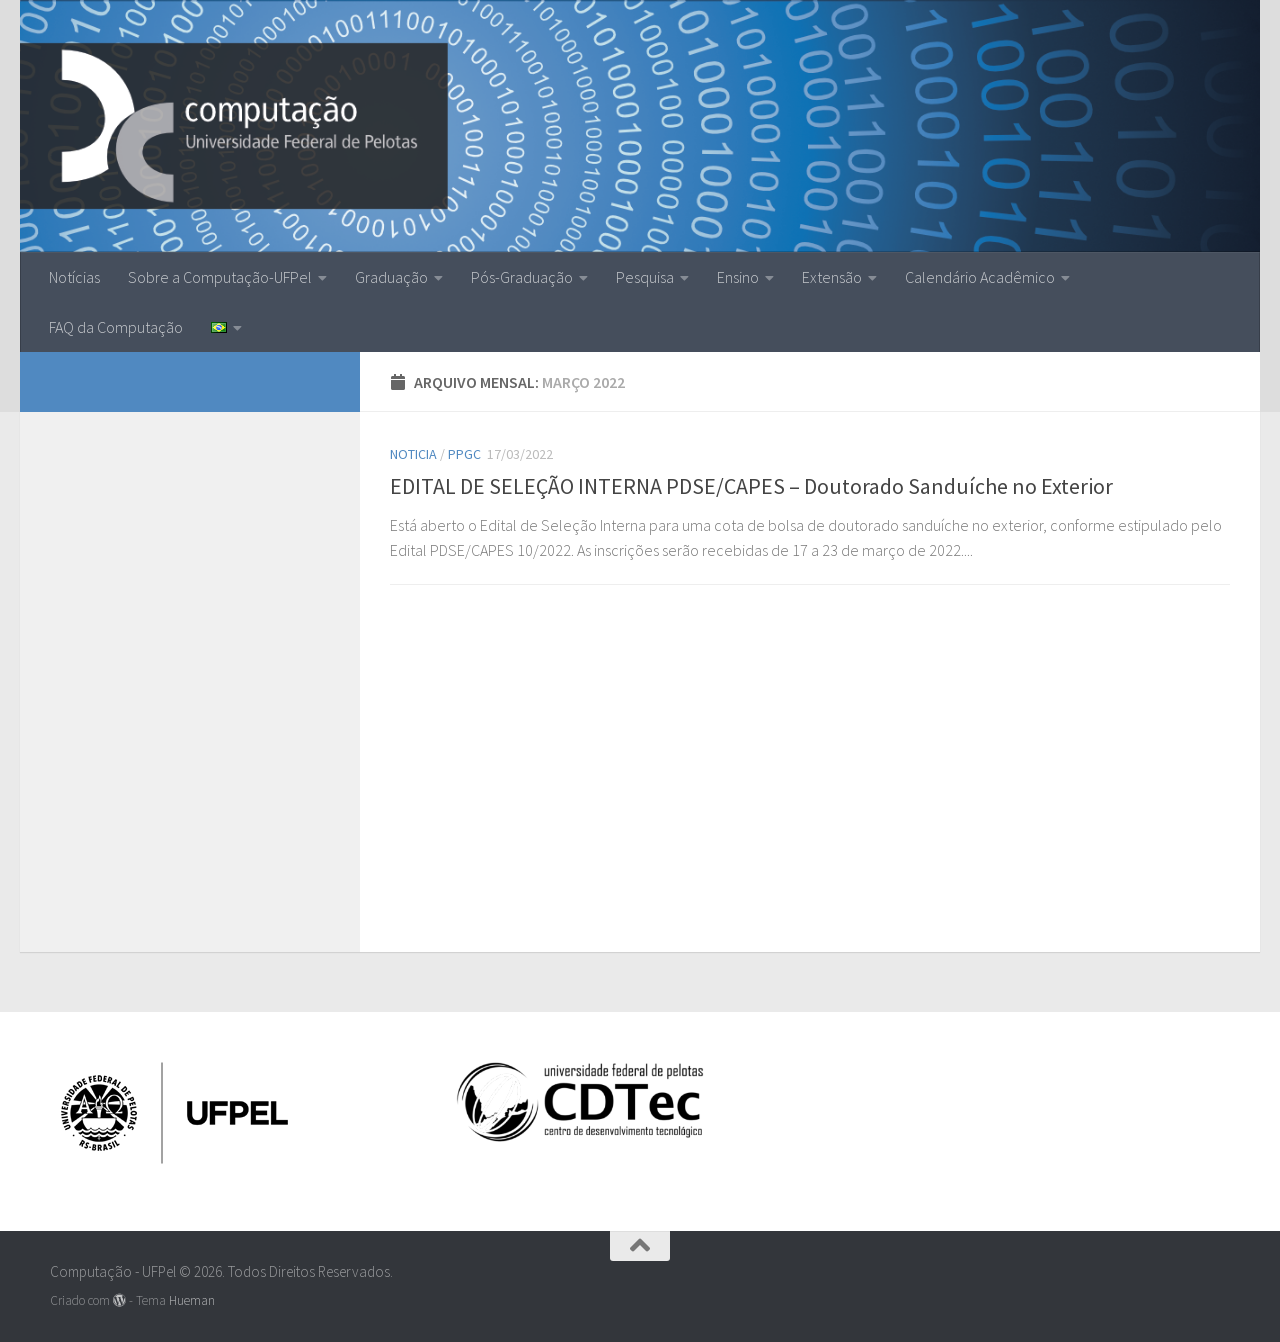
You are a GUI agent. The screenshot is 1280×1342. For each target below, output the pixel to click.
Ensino (738, 277)
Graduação (391, 277)
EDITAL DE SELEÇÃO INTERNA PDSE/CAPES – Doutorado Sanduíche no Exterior (751, 486)
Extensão (832, 277)
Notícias (74, 277)
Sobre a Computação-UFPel (220, 277)
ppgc (464, 454)
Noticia (413, 454)
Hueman (192, 1300)
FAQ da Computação (116, 327)
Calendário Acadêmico (980, 277)
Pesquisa (645, 277)
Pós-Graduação (522, 277)
